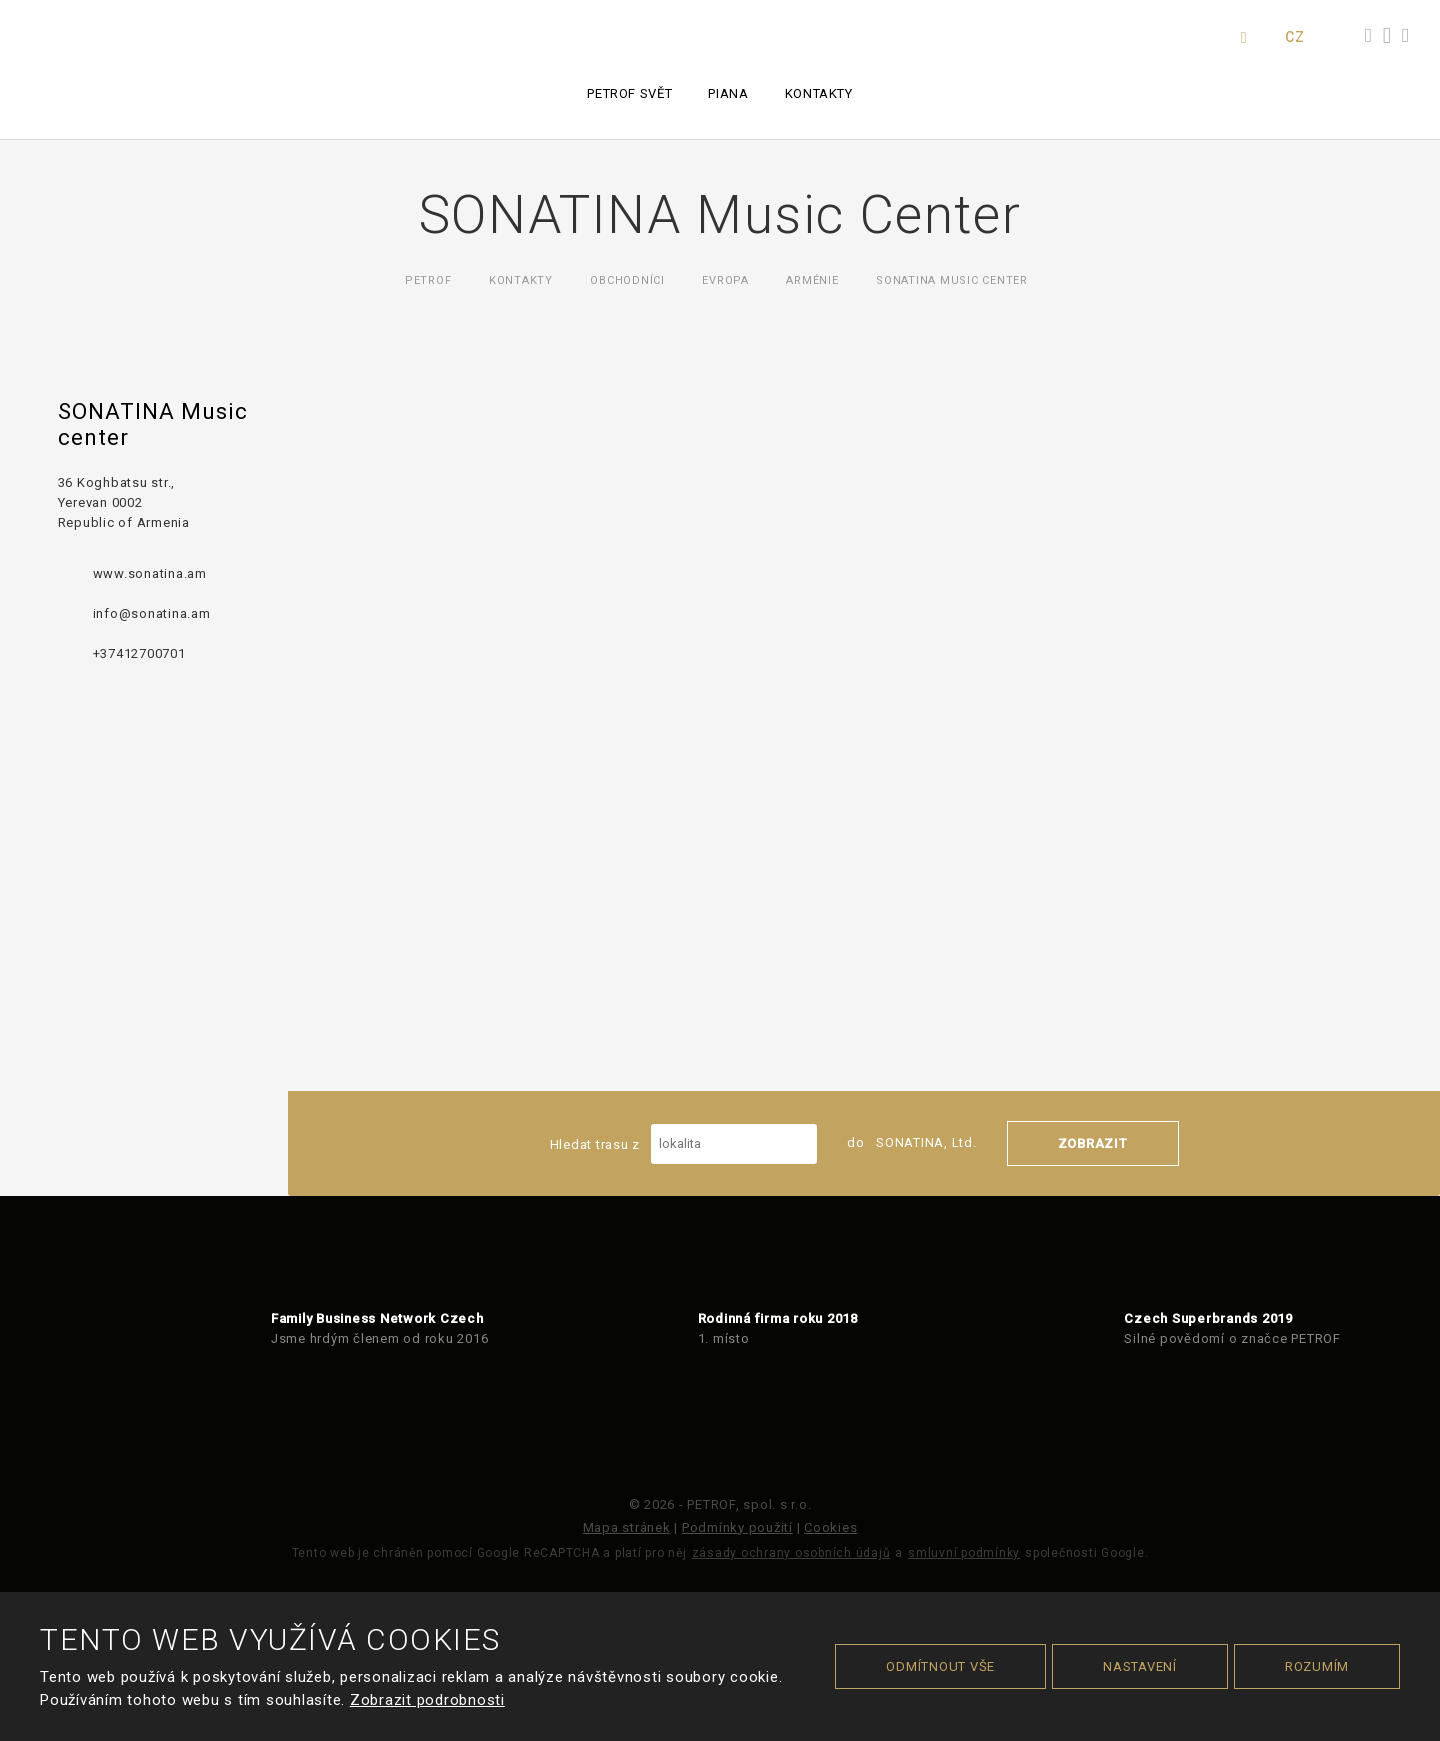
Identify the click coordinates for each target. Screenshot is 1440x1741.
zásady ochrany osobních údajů (791, 1553)
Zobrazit (1093, 1143)
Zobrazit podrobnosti (427, 1700)
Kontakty (819, 93)
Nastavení (1140, 1666)
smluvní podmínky (964, 1553)
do (911, 1142)
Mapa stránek (627, 1527)
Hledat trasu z (684, 1143)
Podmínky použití (737, 1527)
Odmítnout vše (940, 1666)
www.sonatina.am (150, 573)
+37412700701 (139, 653)
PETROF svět (629, 93)
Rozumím (1317, 1666)
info (106, 613)
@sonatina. (155, 613)
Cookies (830, 1527)
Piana (728, 93)
